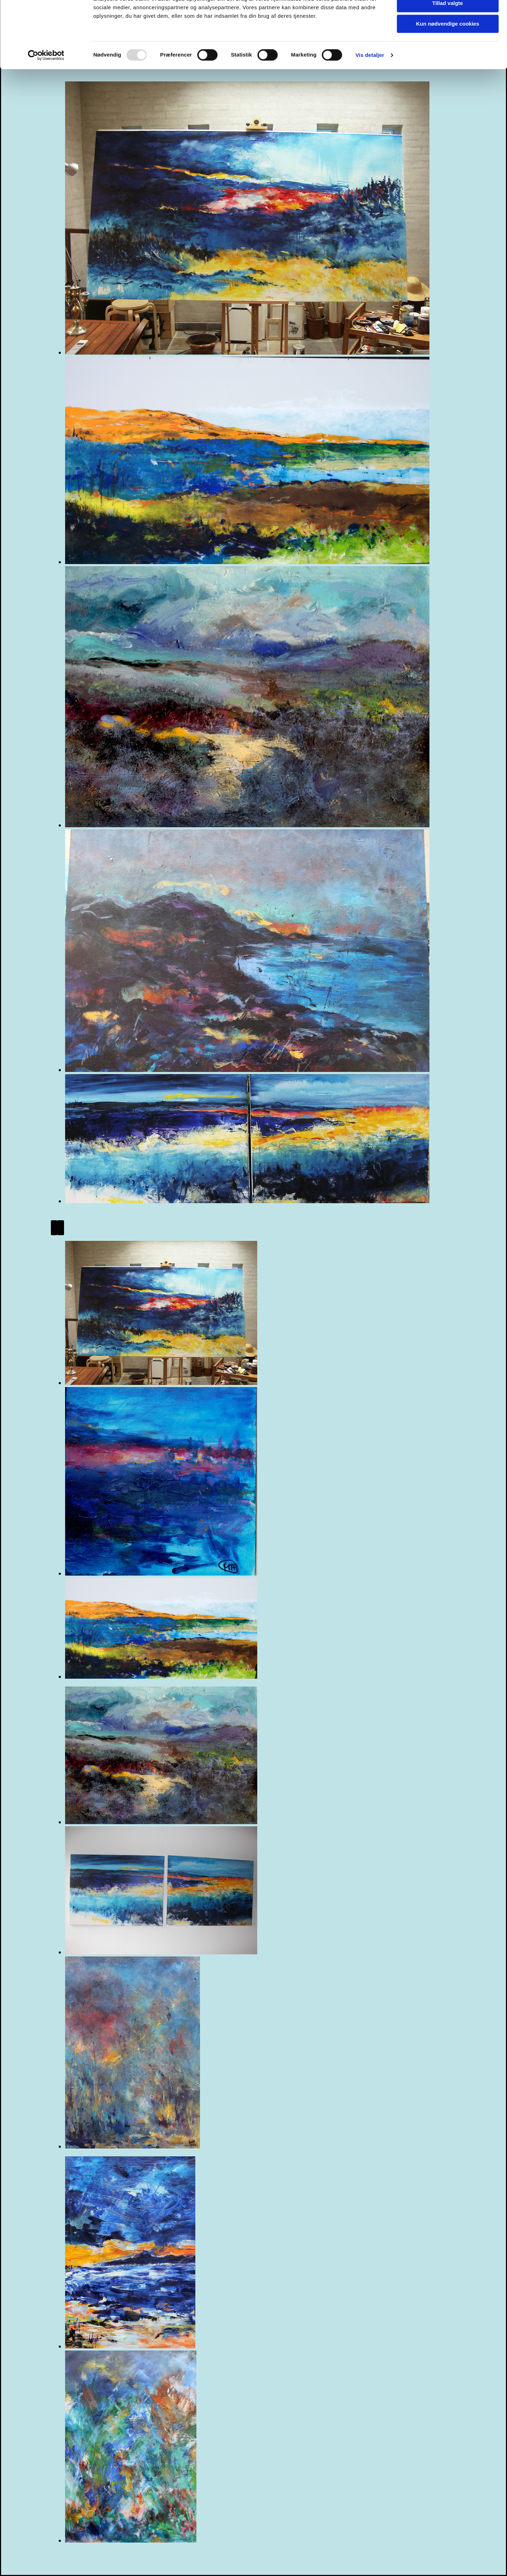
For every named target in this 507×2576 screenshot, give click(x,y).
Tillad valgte (447, 39)
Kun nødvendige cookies (447, 59)
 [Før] (54, 1227)
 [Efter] (60, 1227)
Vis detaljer (369, 90)
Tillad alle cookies (447, 18)
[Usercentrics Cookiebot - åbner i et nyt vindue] (46, 90)
